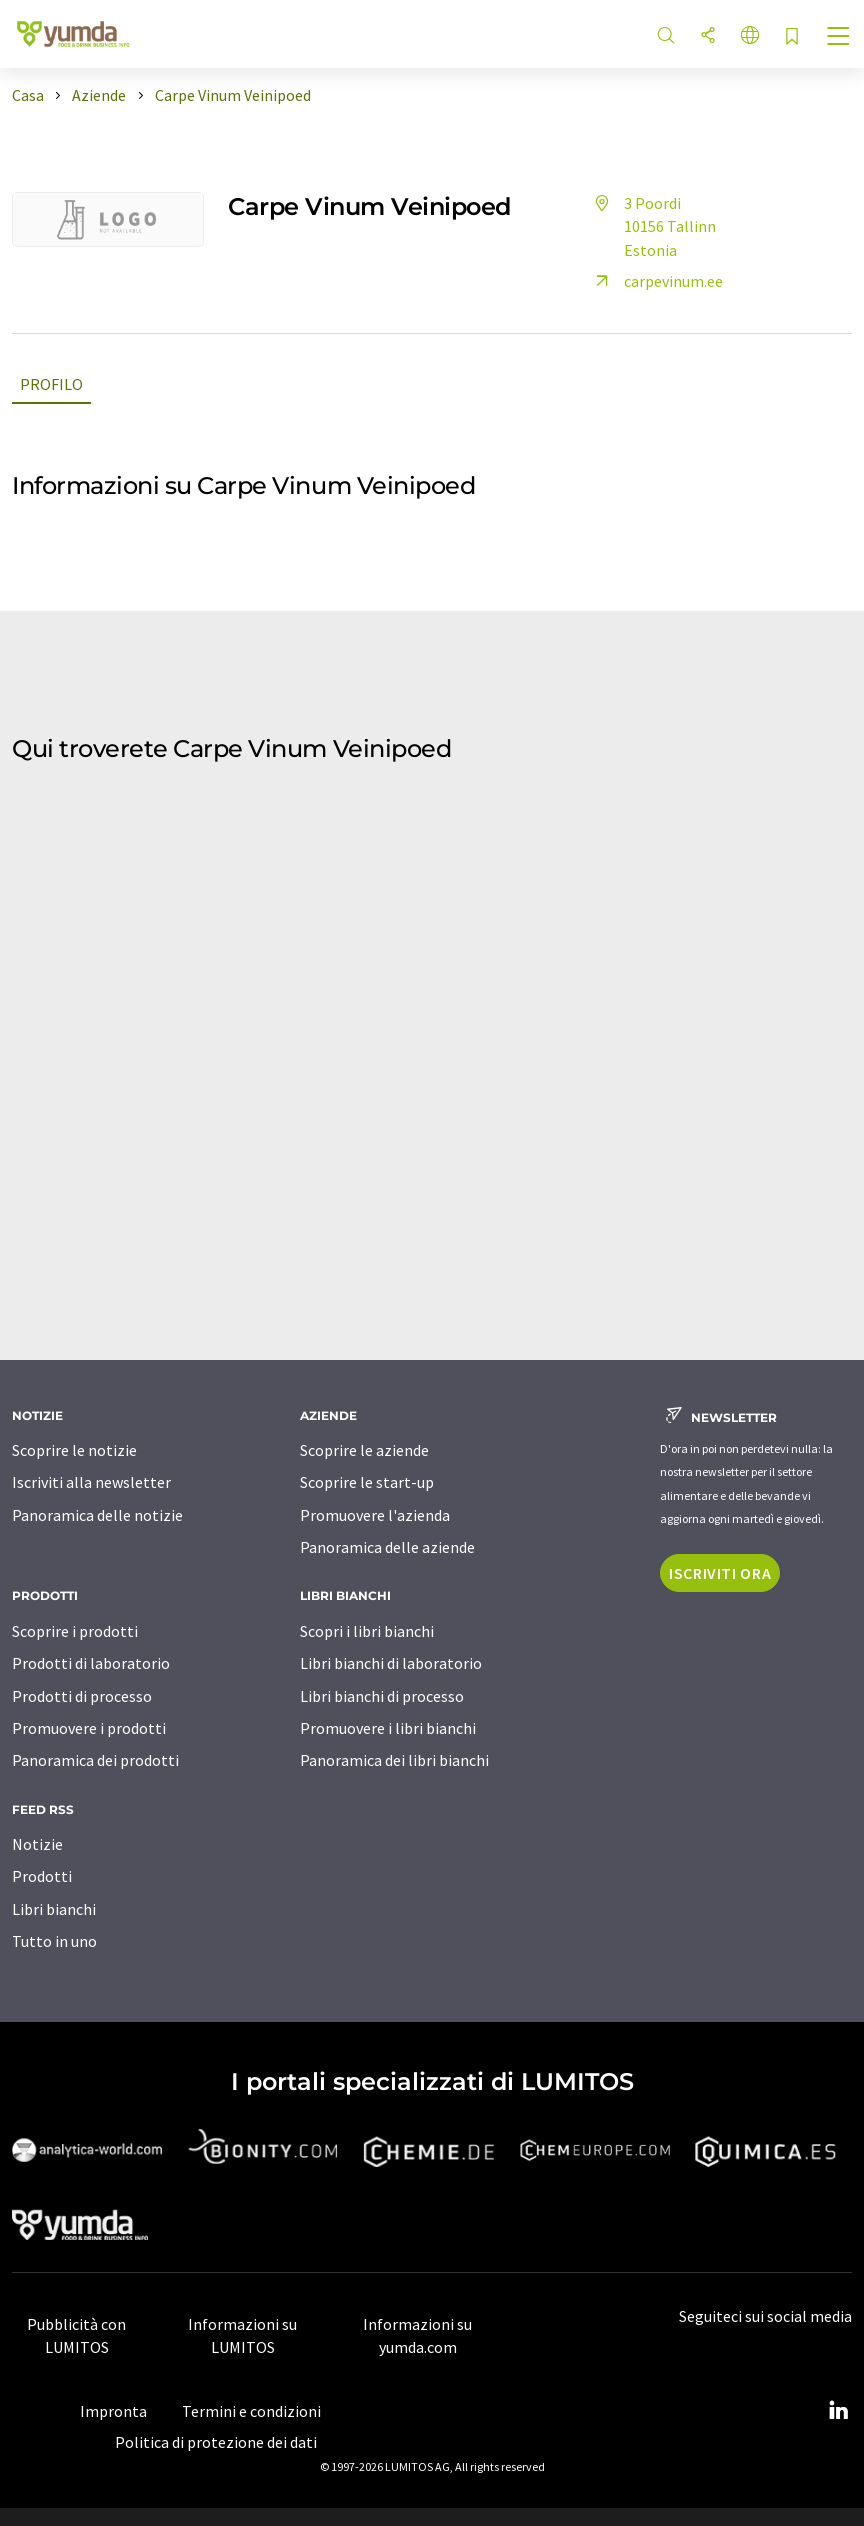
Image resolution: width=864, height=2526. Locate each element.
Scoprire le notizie (74, 1450)
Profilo (51, 384)
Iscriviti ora (720, 1573)
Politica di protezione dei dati (216, 2442)
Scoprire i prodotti (75, 1631)
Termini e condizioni (251, 2411)
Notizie (37, 1844)
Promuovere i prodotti (89, 1728)
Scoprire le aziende (364, 1450)
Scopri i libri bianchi (367, 1631)
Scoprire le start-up (367, 1482)
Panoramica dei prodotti (95, 1760)
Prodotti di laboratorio (91, 1663)
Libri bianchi (54, 1909)
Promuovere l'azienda (375, 1515)
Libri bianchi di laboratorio (391, 1663)
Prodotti (42, 1876)
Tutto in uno (54, 1941)
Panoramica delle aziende (387, 1547)
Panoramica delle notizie (97, 1515)
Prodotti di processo (82, 1696)
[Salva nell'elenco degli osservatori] (792, 37)
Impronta (113, 2411)
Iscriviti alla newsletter (91, 1482)
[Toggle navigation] (839, 38)
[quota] (708, 36)
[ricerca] (666, 36)
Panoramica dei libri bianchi (394, 1760)
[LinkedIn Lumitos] (838, 2411)
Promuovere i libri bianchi (388, 1728)
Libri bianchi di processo (382, 1696)
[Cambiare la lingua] (750, 36)
